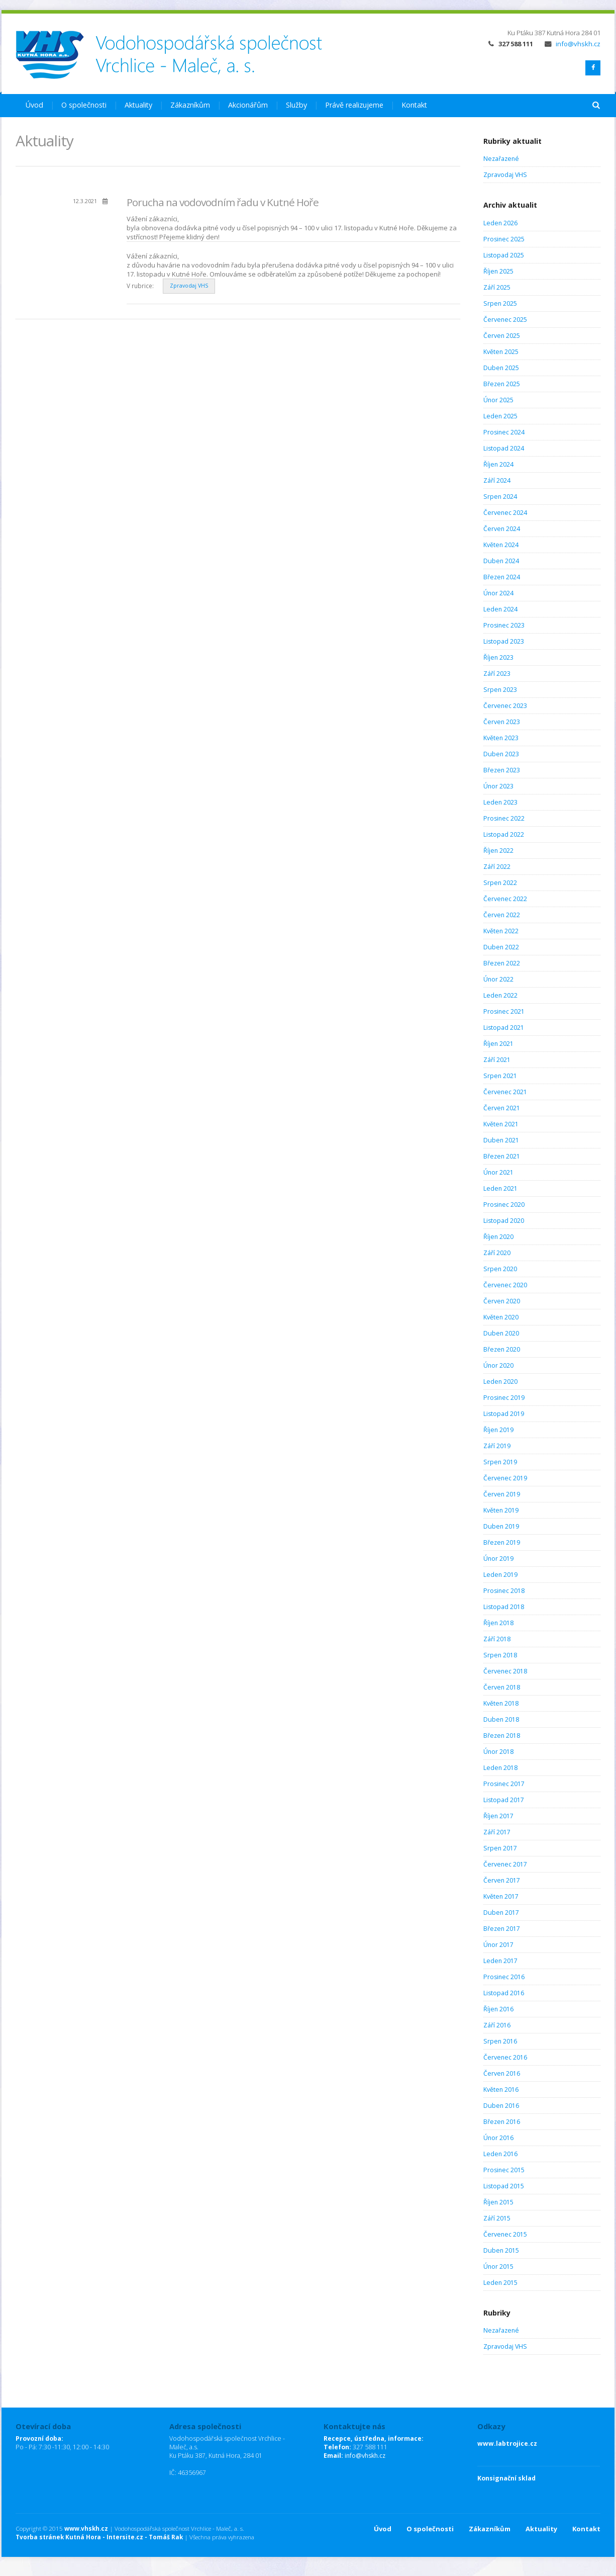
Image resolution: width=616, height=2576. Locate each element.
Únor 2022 (498, 979)
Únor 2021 (498, 1172)
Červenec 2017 (505, 1864)
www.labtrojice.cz (507, 2443)
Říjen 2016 (498, 2009)
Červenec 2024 (505, 512)
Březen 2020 (501, 1349)
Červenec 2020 (505, 1285)
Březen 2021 (501, 1156)
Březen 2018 (501, 1735)
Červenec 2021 (505, 1092)
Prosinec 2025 (504, 239)
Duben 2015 (501, 2250)
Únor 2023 (498, 786)
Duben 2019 (501, 1526)
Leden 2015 (500, 2282)
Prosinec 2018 (504, 1590)
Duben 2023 (501, 754)
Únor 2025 (498, 400)
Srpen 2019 (500, 1462)
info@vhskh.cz (572, 43)
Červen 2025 (501, 335)
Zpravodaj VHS (189, 285)
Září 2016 (496, 2025)
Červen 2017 (501, 1880)
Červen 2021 (501, 1108)
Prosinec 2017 (504, 1784)
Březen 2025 (501, 384)
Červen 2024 (501, 528)
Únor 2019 (498, 1558)
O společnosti (84, 105)
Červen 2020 (501, 1301)
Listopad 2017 (503, 1800)
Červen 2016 (501, 2073)
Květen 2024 (501, 545)
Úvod (34, 105)
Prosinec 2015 (504, 2170)
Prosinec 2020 (504, 1204)
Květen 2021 (501, 1124)
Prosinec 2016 (504, 1977)
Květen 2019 (501, 1510)
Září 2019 (496, 1446)
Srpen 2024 (500, 496)
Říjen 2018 (498, 1623)
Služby (296, 105)
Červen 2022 (501, 915)
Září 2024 (496, 480)
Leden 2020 (500, 1381)
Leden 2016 (500, 2154)
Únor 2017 (498, 1944)
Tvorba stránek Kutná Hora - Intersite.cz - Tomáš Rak (99, 2537)
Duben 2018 (501, 1719)
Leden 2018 (500, 1767)
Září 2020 (496, 1253)
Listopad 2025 (503, 255)
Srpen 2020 (500, 1269)
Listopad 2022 (503, 834)
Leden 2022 (500, 995)
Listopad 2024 (503, 448)
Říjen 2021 (498, 1043)
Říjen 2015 (498, 2202)
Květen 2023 (501, 738)
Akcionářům (248, 105)
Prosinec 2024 (504, 432)
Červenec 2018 (505, 1671)
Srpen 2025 (500, 303)
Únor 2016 (498, 2138)
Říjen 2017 (498, 1816)
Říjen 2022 (498, 850)
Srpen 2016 (500, 2041)
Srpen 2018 (500, 1655)
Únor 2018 (498, 1751)
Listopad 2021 (503, 1027)
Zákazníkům (190, 105)
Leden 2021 (500, 1188)
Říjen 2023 (498, 657)
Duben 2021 (501, 1140)
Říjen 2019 (498, 1430)
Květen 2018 (501, 1703)
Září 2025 (496, 287)
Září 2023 (496, 673)
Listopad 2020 (503, 1220)
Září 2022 (496, 866)
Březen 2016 (501, 2121)
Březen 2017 (501, 1928)
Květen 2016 (501, 2089)
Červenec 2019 (505, 1478)
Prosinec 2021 (504, 1011)
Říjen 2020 (498, 1236)
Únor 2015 (498, 2266)
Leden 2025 (500, 416)
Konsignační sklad (506, 2478)
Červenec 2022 (505, 899)
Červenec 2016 (505, 2057)
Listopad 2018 (503, 1607)
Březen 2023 (501, 770)
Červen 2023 (501, 722)
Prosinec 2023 (504, 625)
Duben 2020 (501, 1333)
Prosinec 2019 (504, 1397)
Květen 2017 (501, 1896)
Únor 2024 (498, 593)
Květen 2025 (501, 351)
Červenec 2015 (505, 2234)
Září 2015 (496, 2218)
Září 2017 (496, 1832)
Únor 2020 (498, 1365)
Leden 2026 (500, 223)
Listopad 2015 (503, 2186)
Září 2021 (496, 1059)
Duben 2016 (501, 2105)
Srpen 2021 (500, 1076)
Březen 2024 (501, 577)
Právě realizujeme (354, 105)
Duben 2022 (501, 947)
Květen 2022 (501, 931)
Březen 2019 (501, 1542)
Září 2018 (496, 1639)
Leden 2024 (500, 609)
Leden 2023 (500, 802)
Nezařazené (501, 158)
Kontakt (414, 105)
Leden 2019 (500, 1574)
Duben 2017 (501, 1912)
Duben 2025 (501, 368)
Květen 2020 (501, 1317)
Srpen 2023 (500, 689)
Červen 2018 (501, 1687)
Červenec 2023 (505, 705)
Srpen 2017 (500, 1848)
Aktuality (138, 105)
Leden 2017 (500, 1961)
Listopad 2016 (503, 1993)
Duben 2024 (501, 561)
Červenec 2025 (505, 319)
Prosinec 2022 (504, 818)
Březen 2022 (501, 963)
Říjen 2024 (498, 464)
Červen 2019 (501, 1494)
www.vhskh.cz (86, 2528)
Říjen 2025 (498, 271)
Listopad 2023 (503, 641)
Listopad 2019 (503, 1413)
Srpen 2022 (500, 882)
